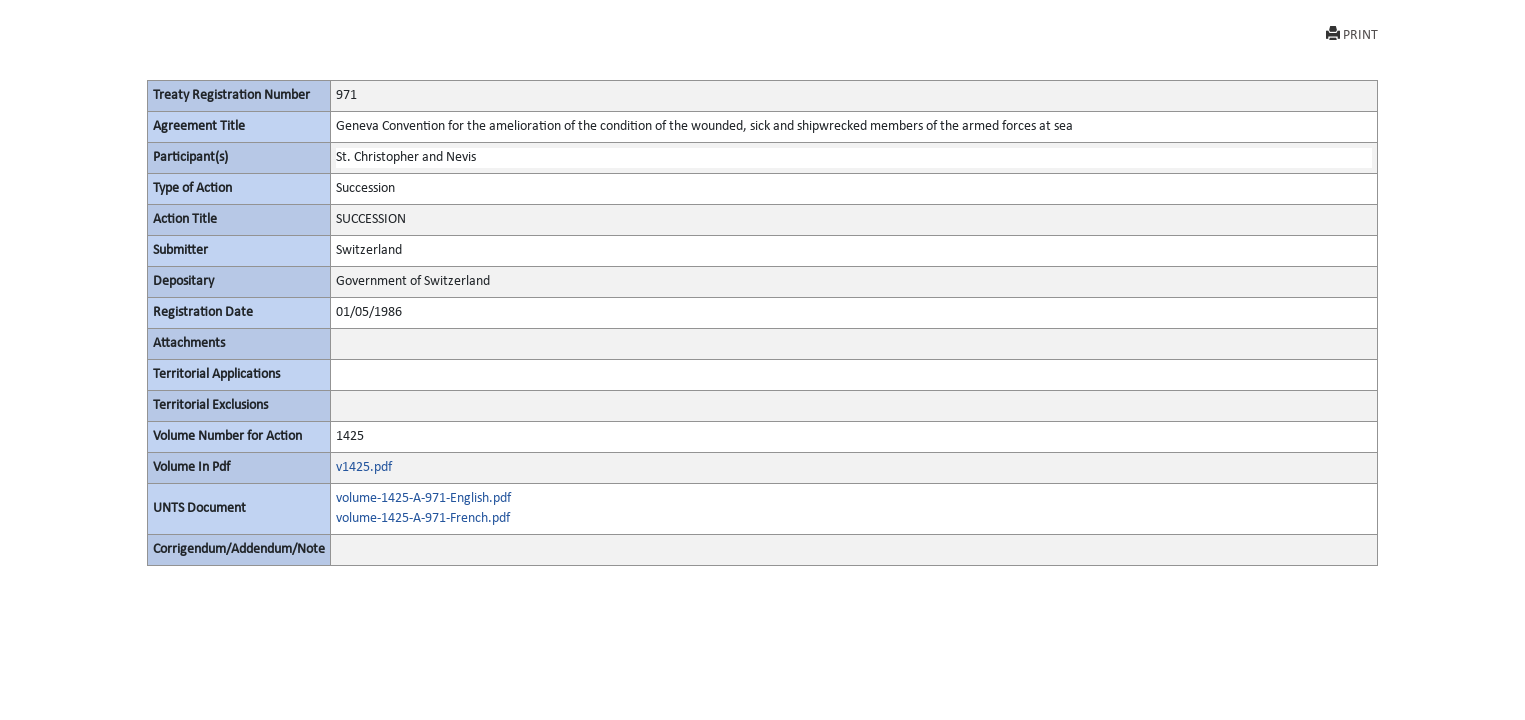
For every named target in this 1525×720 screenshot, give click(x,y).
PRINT (1352, 34)
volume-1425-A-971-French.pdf (423, 518)
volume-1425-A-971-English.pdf (423, 498)
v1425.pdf (364, 467)
